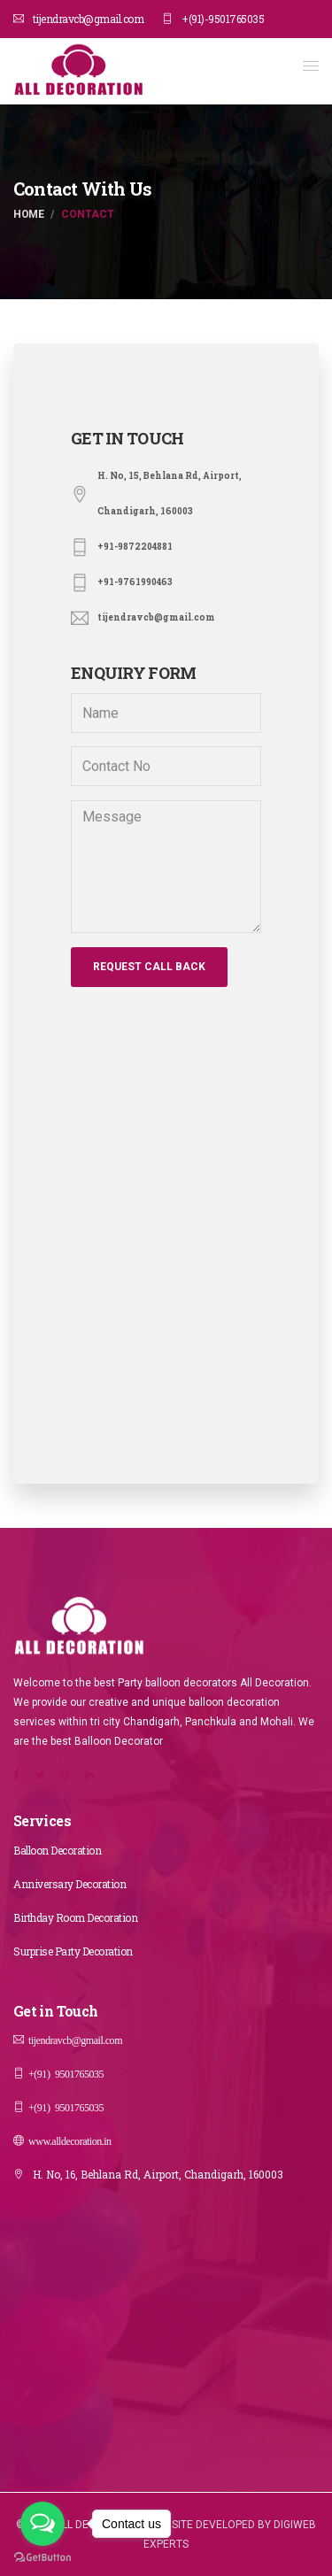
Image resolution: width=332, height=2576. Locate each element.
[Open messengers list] (42, 2524)
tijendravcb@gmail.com (78, 19)
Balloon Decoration (57, 1850)
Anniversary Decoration (69, 1884)
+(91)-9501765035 (213, 19)
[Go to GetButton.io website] (42, 2558)
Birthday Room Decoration (75, 1917)
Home (28, 214)
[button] (311, 65)
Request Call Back (149, 966)
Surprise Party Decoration (73, 1951)
